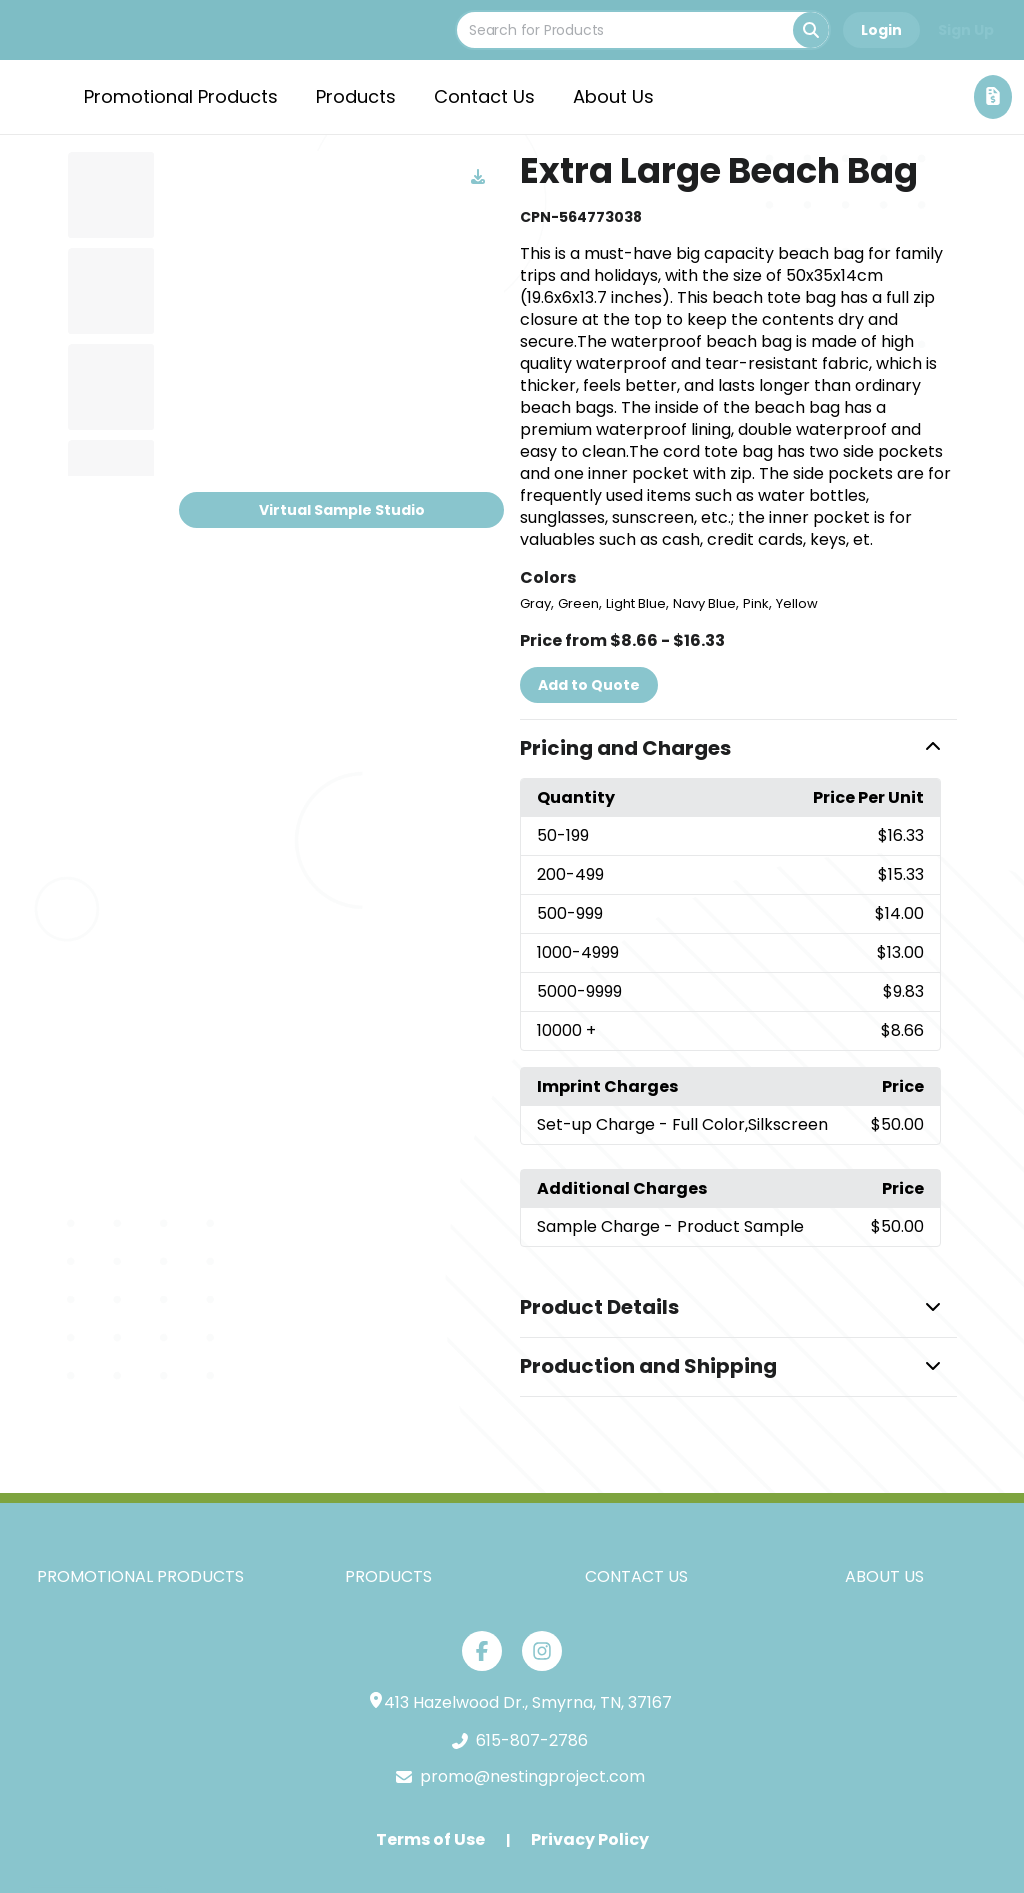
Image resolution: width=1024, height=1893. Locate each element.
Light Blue (636, 603)
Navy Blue (704, 603)
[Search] (811, 30)
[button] (738, 749)
